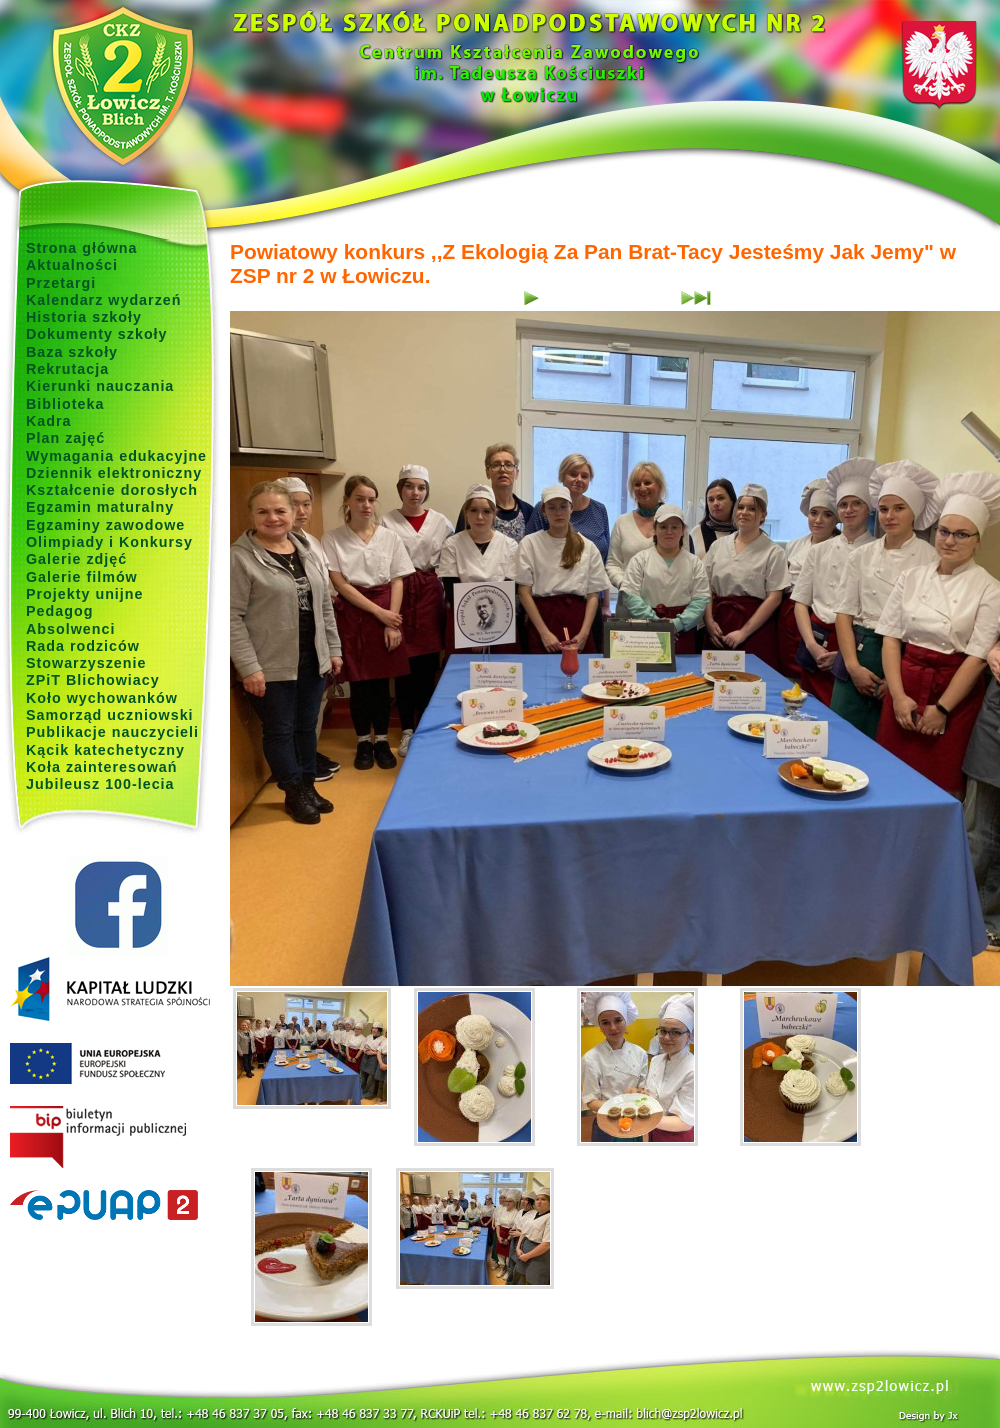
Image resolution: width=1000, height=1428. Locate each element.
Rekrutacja (67, 369)
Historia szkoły (84, 317)
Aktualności (72, 265)
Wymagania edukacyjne (116, 456)
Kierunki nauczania (100, 386)
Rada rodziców (83, 646)
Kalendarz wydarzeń (103, 300)
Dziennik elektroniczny (114, 473)
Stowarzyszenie (86, 663)
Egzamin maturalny (100, 507)
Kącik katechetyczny (105, 750)
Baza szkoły (72, 352)
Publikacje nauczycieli (112, 732)
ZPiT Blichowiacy (93, 680)
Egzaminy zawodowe (105, 525)
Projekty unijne (85, 594)
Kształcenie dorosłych (112, 490)
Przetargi (61, 283)
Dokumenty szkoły (97, 334)
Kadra (49, 421)
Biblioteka (65, 404)
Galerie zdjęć (76, 559)
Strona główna (82, 248)
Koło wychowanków (102, 698)
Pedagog (59, 611)
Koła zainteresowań (102, 767)
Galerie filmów (82, 577)
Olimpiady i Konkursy (109, 542)
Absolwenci (70, 629)
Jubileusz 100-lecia (100, 784)
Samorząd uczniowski (110, 715)
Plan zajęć (65, 438)
